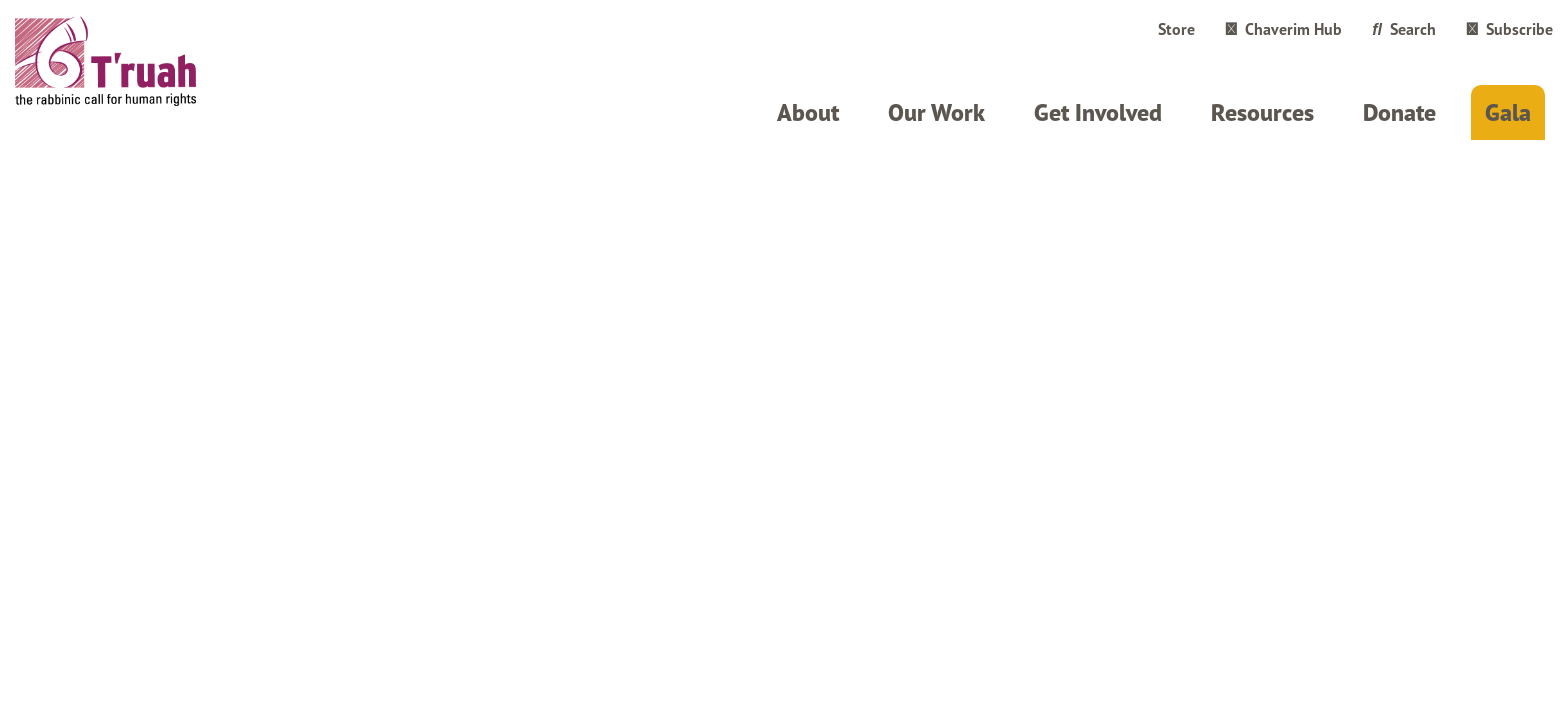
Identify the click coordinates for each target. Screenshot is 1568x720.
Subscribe (1509, 29)
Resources (1262, 112)
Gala (1508, 112)
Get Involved (1098, 112)
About (808, 112)
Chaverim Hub (1283, 29)
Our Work (936, 112)
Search (1404, 29)
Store (1176, 29)
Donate (1399, 112)
